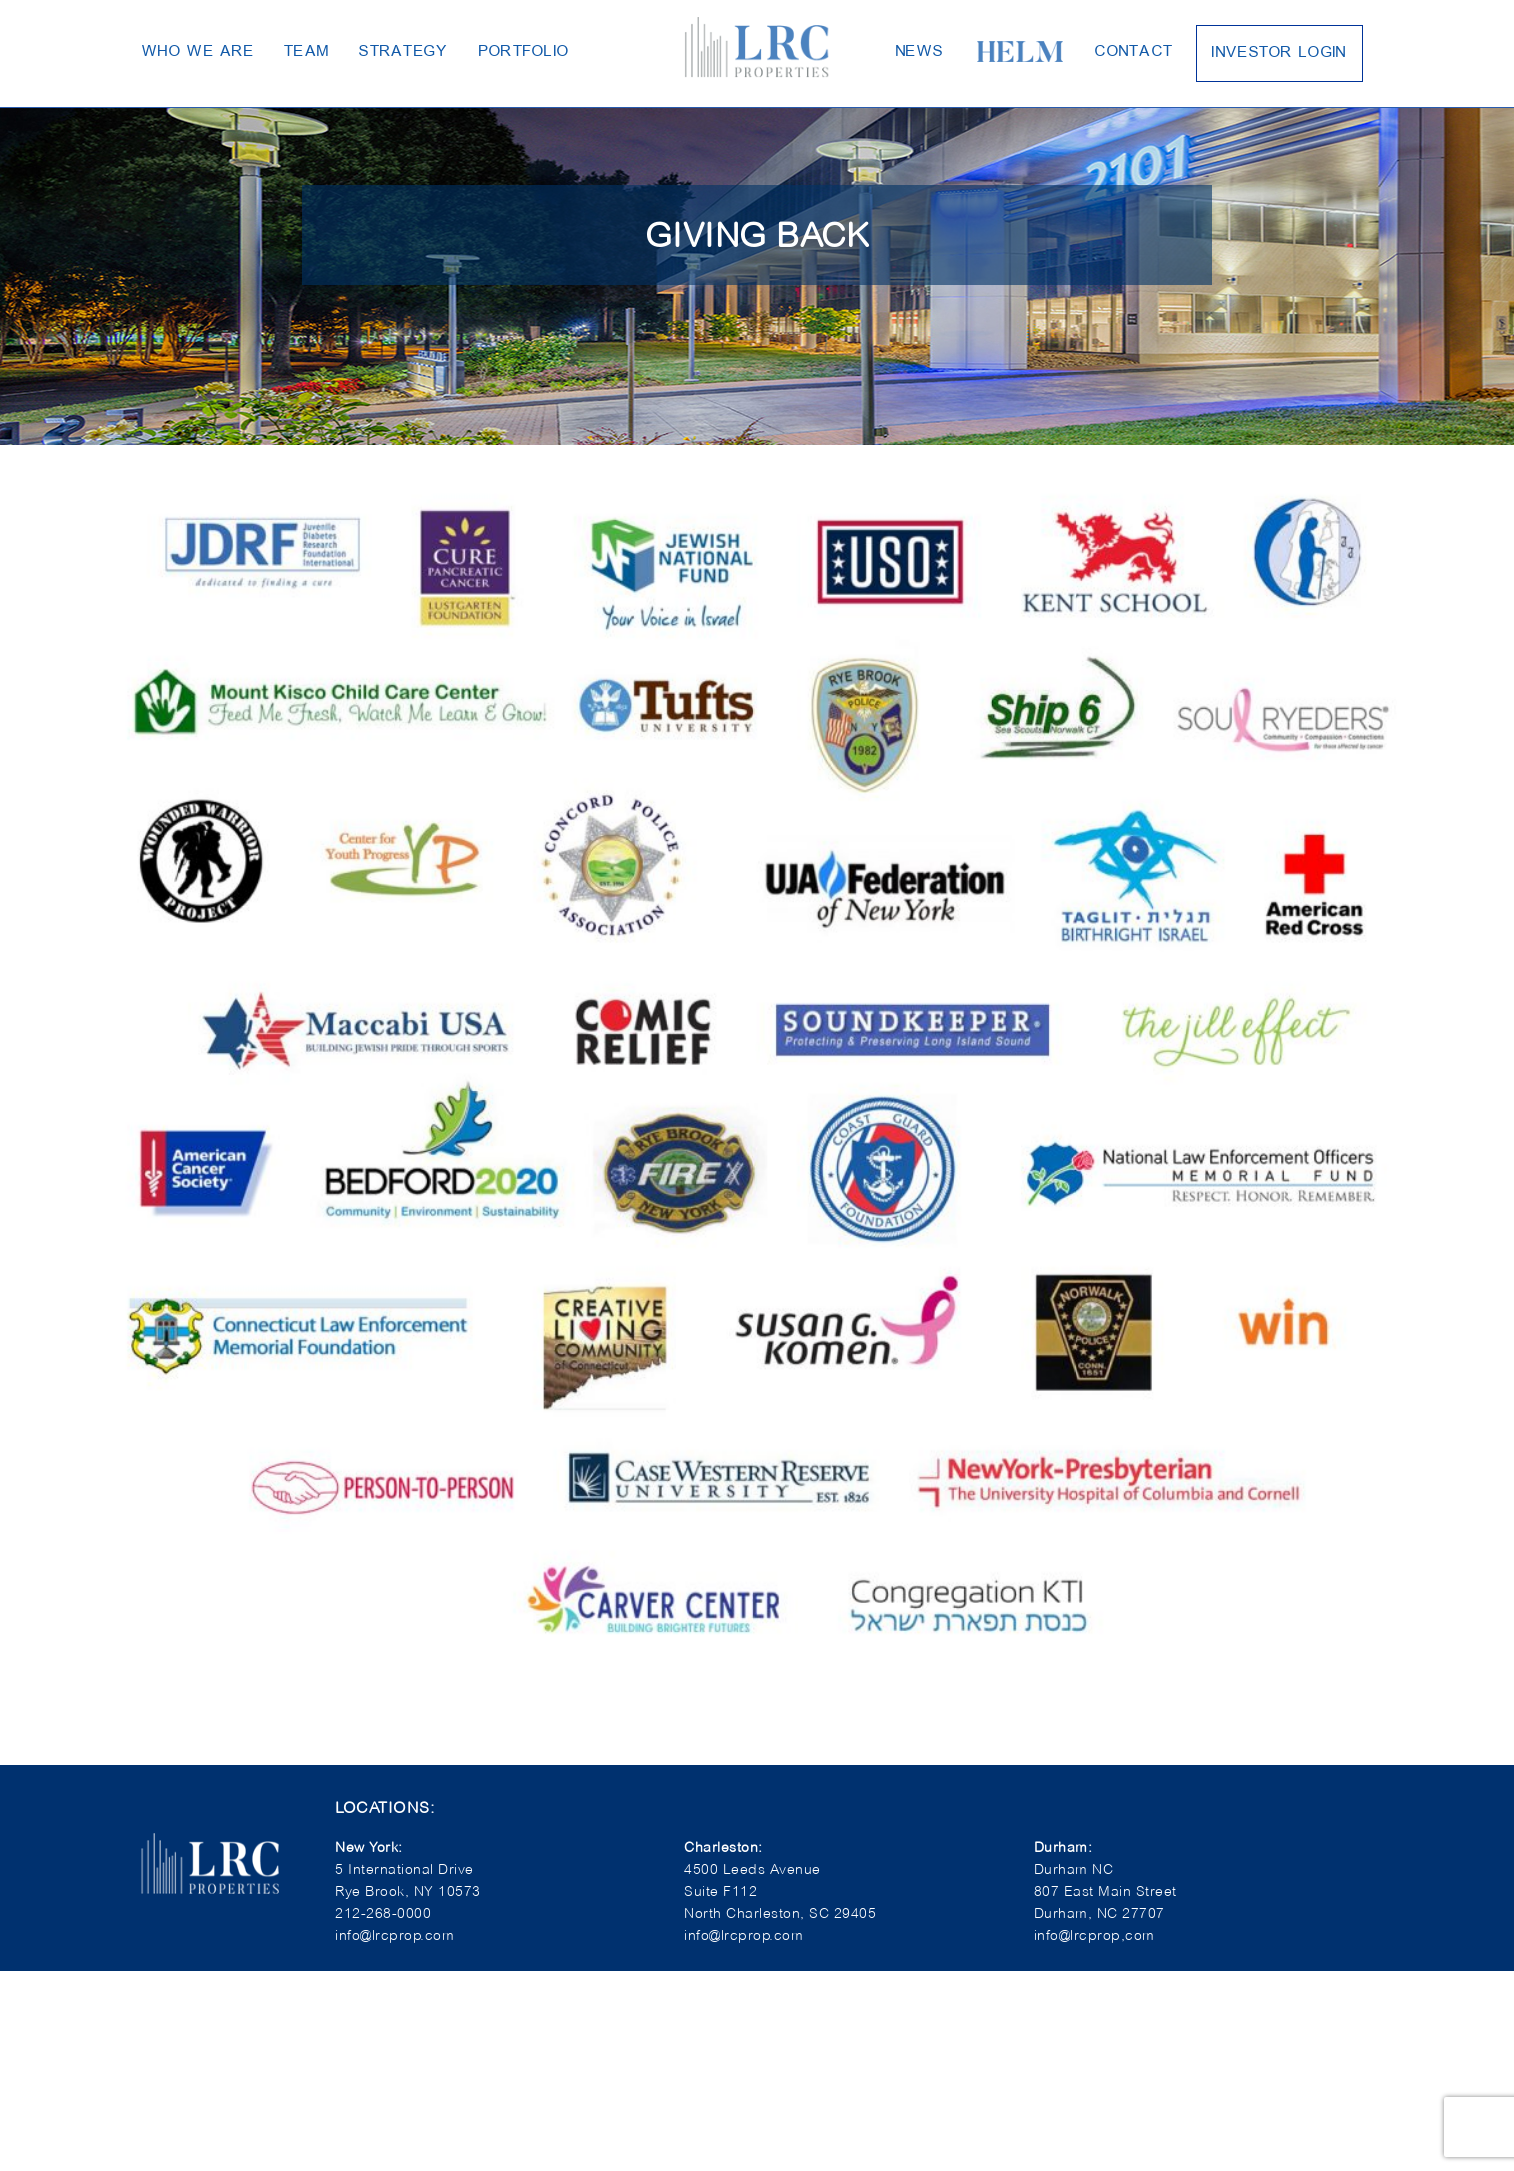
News (914, 50)
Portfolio (473, 50)
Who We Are (189, 50)
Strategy (367, 50)
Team (282, 50)
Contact (1109, 50)
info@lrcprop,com (1088, 1935)
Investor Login (1239, 51)
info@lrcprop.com (738, 1935)
